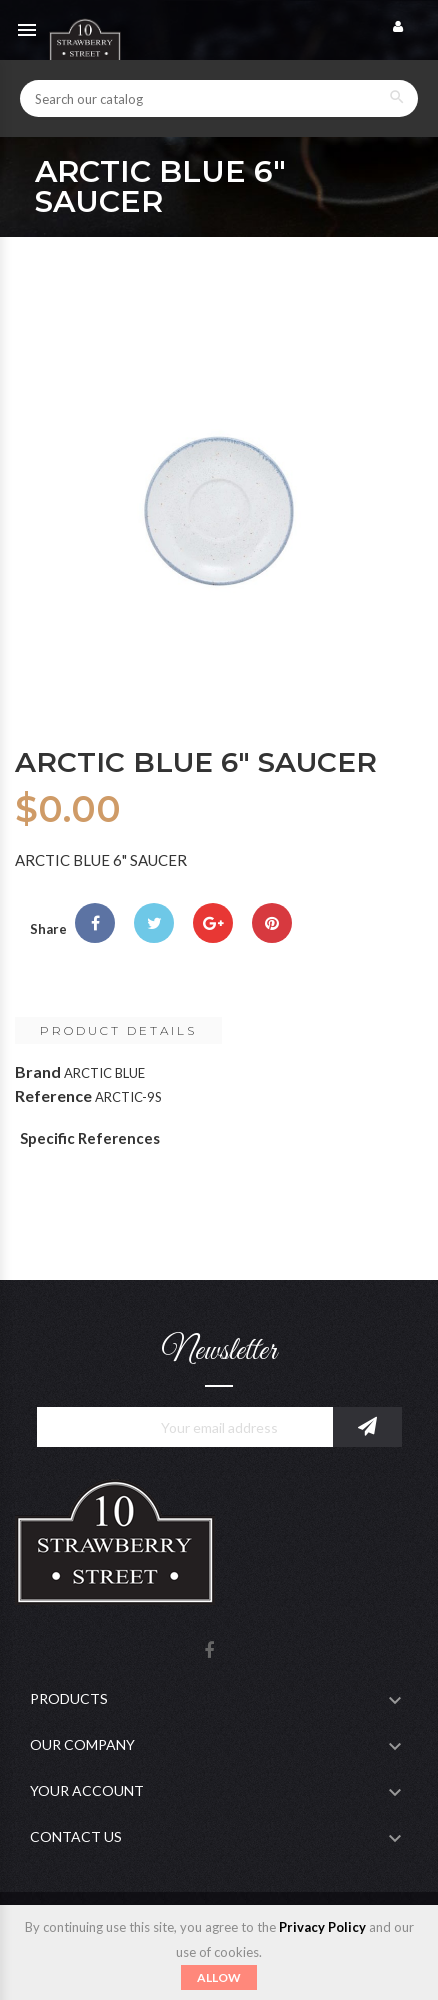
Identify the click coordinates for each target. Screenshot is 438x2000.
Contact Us (76, 1836)
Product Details (118, 1030)
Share (95, 923)
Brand (38, 1071)
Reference (53, 1095)
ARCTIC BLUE (104, 1073)
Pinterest (272, 923)
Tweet (154, 923)
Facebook (209, 1651)
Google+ (213, 923)
